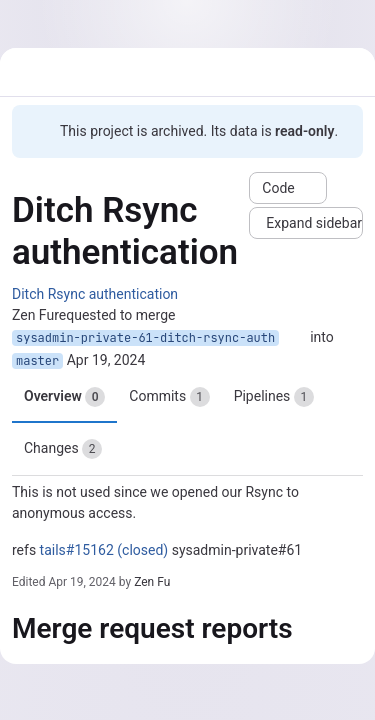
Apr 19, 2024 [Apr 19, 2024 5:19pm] (106, 360)
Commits (169, 397)
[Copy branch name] (295, 338)
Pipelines (274, 397)
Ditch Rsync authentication (95, 294)
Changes (63, 449)
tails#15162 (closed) (104, 550)
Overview (64, 397)
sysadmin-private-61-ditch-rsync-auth (145, 338)
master (37, 361)
